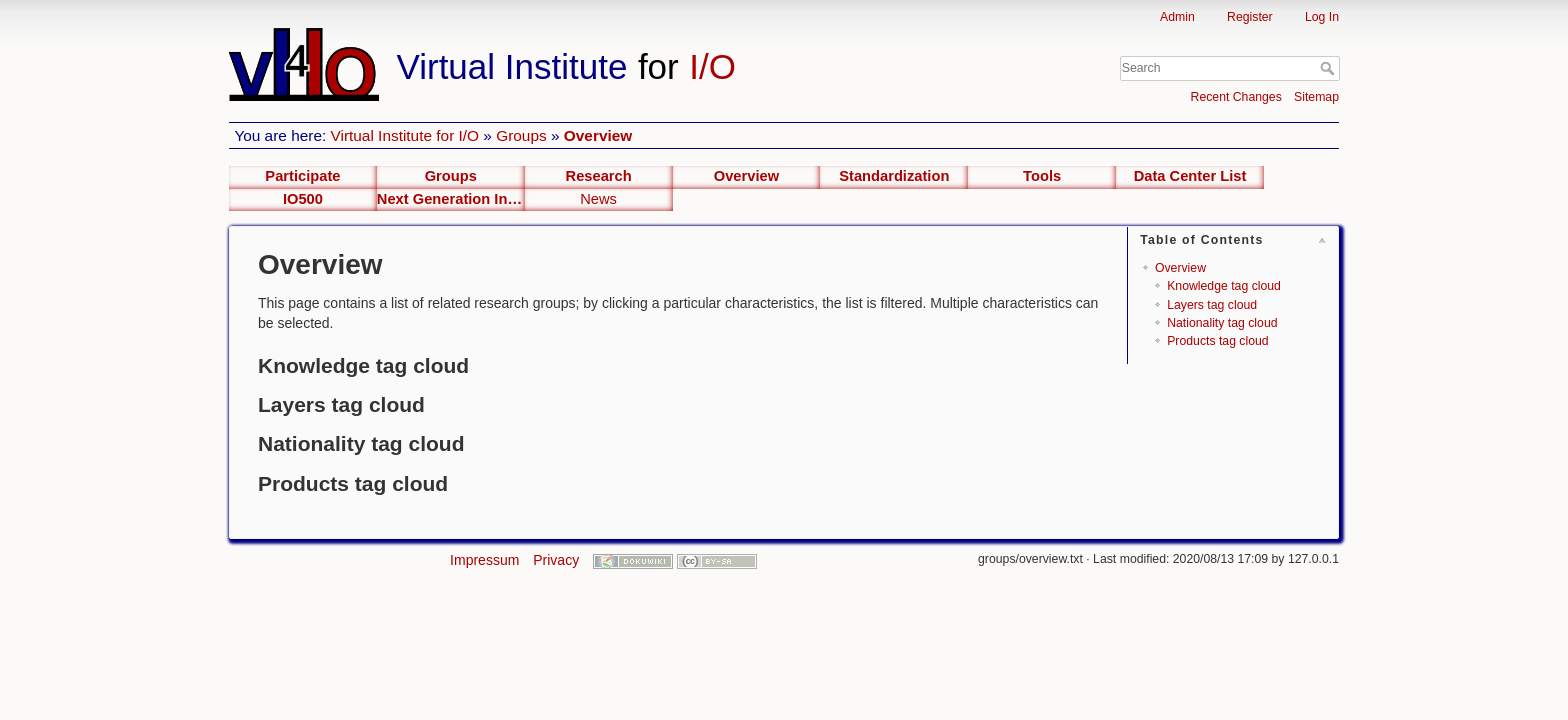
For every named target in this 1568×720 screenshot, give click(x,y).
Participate (302, 176)
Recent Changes (1236, 97)
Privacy (556, 560)
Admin (1177, 17)
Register (1250, 17)
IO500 (303, 199)
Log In (1322, 17)
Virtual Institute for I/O (405, 135)
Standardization (894, 176)
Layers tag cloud (1212, 305)
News (598, 199)
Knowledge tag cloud (1224, 286)
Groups (521, 135)
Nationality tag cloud (1222, 323)
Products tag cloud (1217, 341)
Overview (598, 135)
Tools (1042, 176)
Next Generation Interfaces (451, 199)
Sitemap (1316, 97)
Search (1329, 68)
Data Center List (1190, 176)
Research (599, 176)
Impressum (484, 560)
